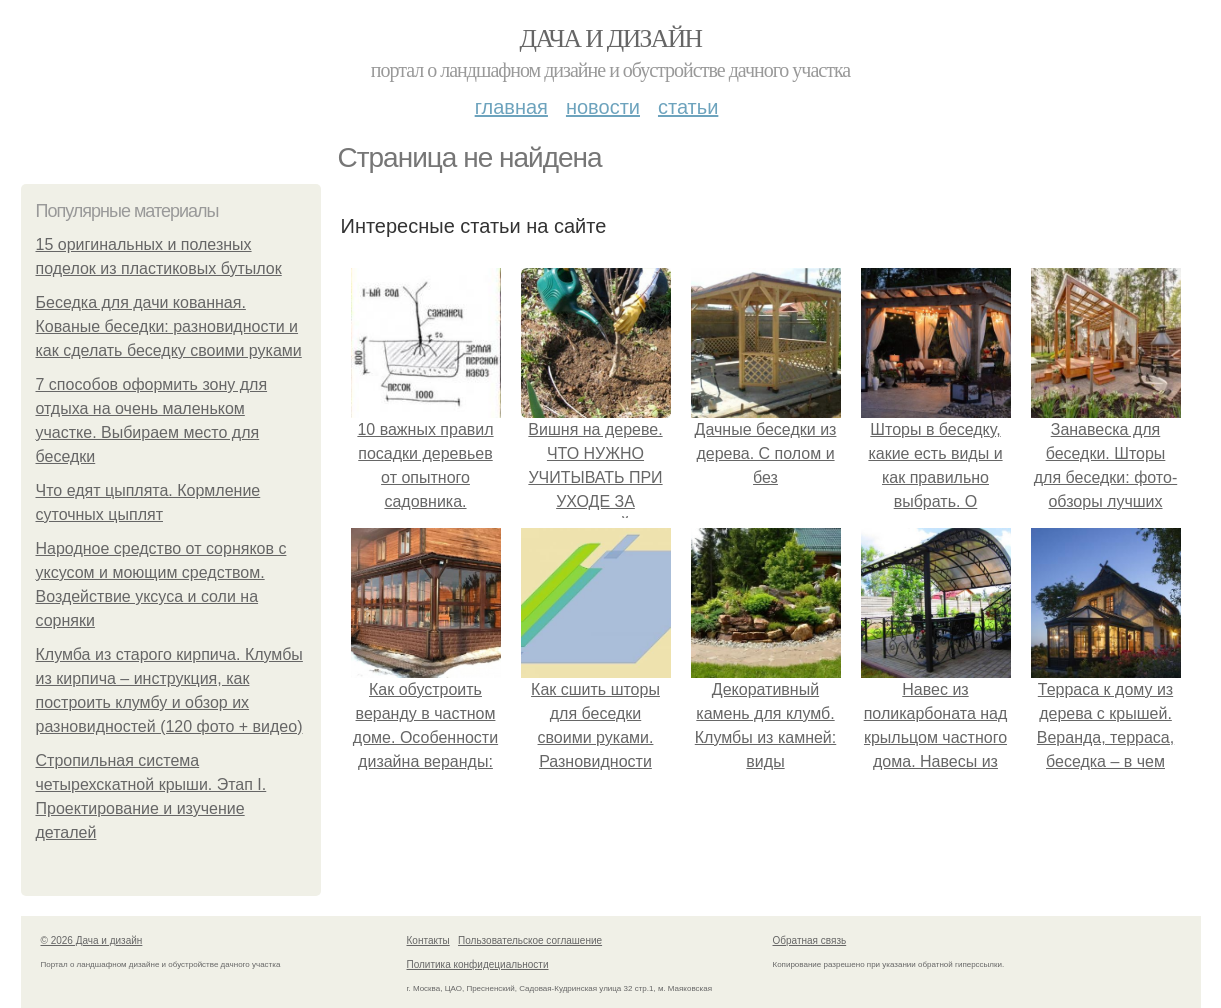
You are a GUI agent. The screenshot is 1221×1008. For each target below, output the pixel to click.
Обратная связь (810, 940)
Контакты (428, 940)
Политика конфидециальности (478, 964)
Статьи (688, 107)
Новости (603, 107)
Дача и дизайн (611, 38)
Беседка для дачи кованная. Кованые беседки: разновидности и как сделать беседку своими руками (169, 326)
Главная (511, 107)
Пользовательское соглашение (530, 940)
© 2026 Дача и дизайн (92, 940)
